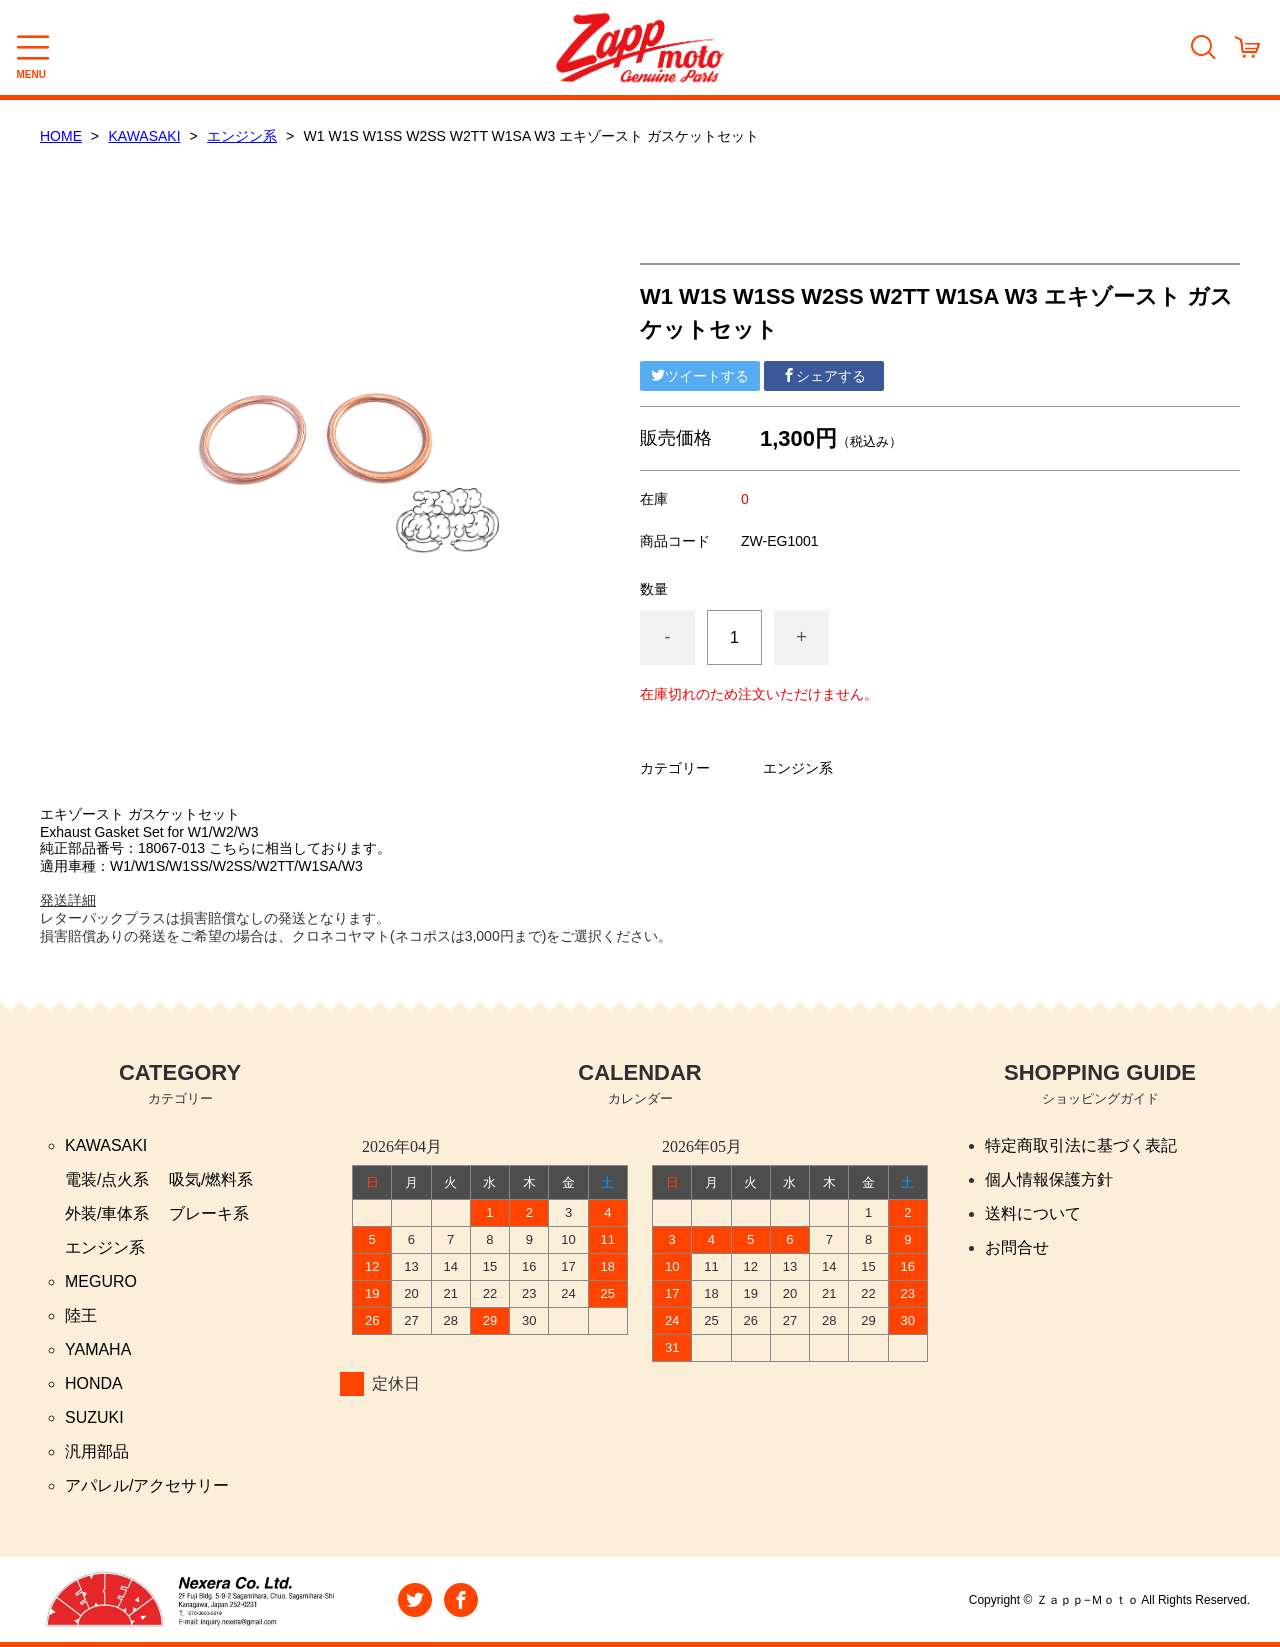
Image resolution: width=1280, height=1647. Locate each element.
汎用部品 (97, 1451)
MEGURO (101, 1281)
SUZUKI (94, 1417)
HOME (61, 136)
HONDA (94, 1383)
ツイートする (700, 376)
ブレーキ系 (209, 1213)
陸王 (81, 1315)
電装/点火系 (107, 1179)
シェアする (824, 376)
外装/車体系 (107, 1213)
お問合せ (1017, 1247)
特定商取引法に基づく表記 (1081, 1145)
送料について (1033, 1213)
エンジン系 (242, 136)
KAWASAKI (145, 136)
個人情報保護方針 (1049, 1179)
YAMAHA (98, 1349)
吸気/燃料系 (211, 1179)
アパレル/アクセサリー (147, 1485)
